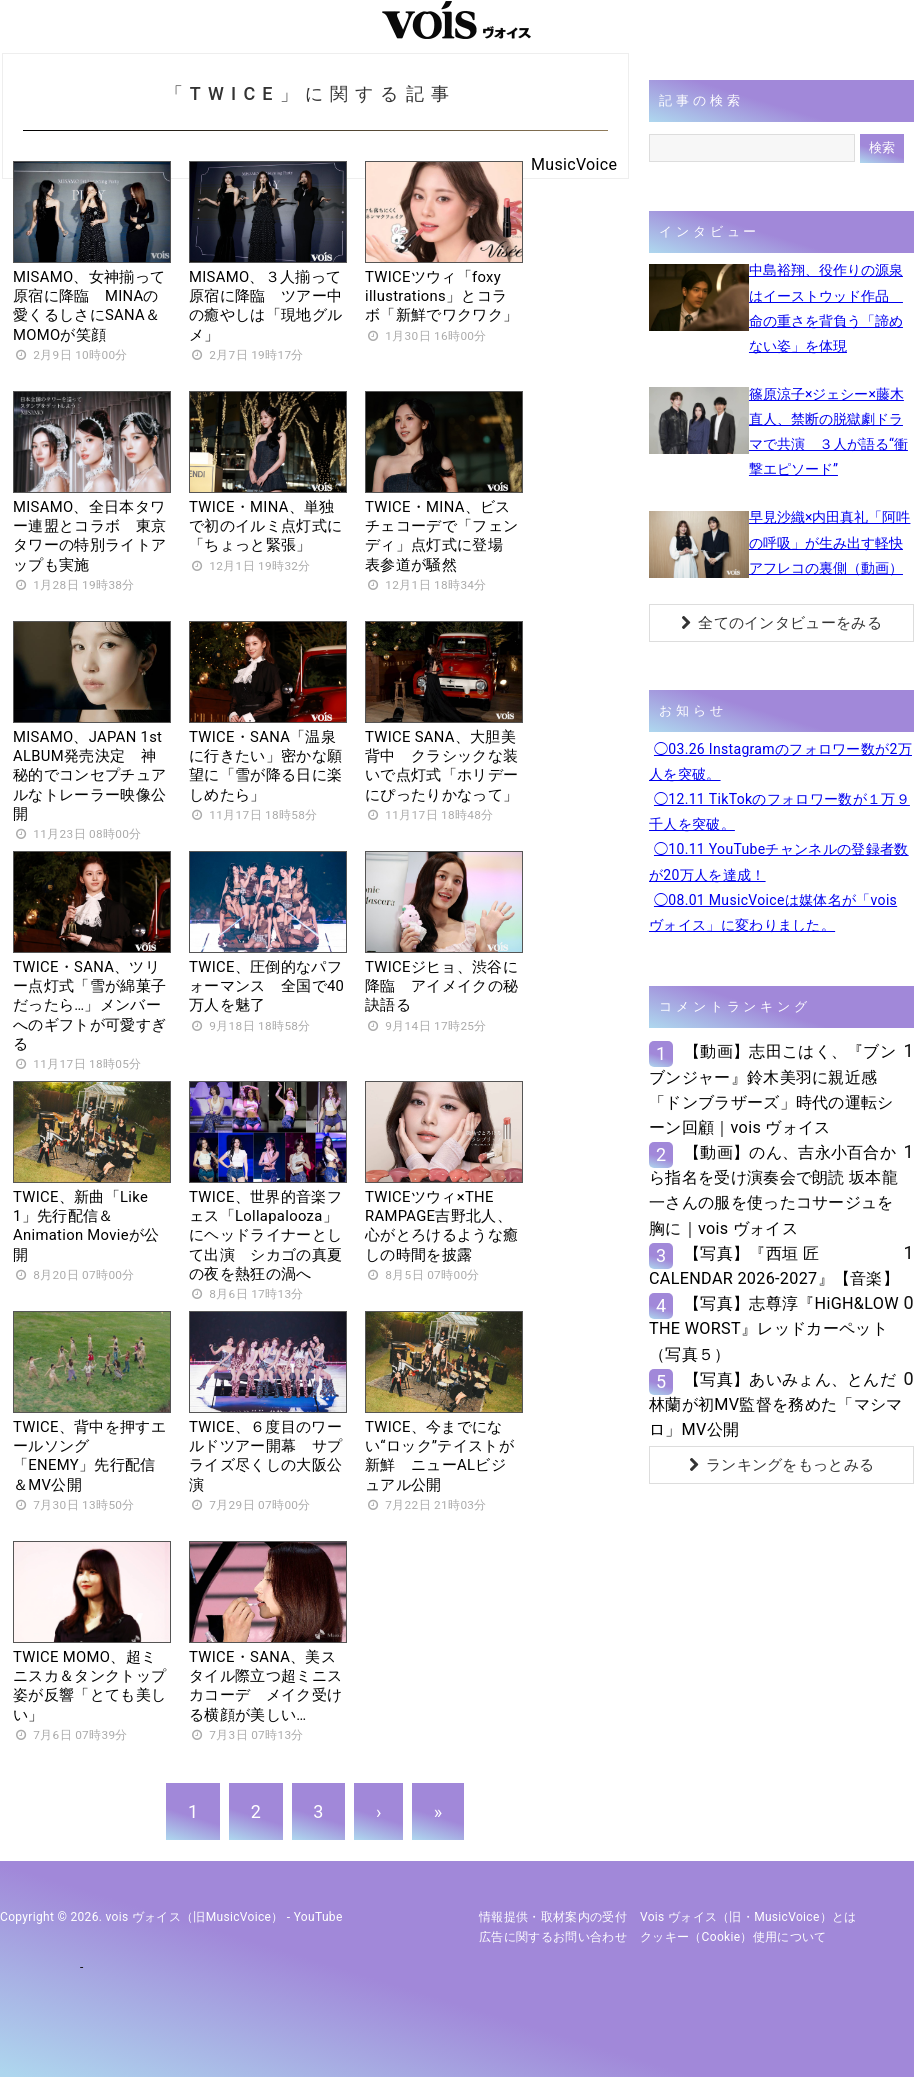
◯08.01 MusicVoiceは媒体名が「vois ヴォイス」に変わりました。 (773, 912)
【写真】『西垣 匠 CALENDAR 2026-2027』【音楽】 (774, 1266)
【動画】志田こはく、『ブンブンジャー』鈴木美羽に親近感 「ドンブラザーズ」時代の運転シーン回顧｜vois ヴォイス (772, 1089)
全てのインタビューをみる (781, 623)
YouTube (318, 1917)
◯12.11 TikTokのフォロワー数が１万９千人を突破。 (779, 811)
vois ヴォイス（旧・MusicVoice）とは (748, 1917)
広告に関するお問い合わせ (553, 1937)
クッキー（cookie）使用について (733, 1937)
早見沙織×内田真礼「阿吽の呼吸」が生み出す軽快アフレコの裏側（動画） (829, 542)
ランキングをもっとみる (782, 1465)
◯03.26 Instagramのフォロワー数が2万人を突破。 (780, 761)
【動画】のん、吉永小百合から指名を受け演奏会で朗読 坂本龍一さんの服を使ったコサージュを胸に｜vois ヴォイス (773, 1190)
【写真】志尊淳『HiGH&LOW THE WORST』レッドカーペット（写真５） (774, 1328)
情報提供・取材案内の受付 (553, 1917)
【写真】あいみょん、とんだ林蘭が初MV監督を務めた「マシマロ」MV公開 (776, 1404)
